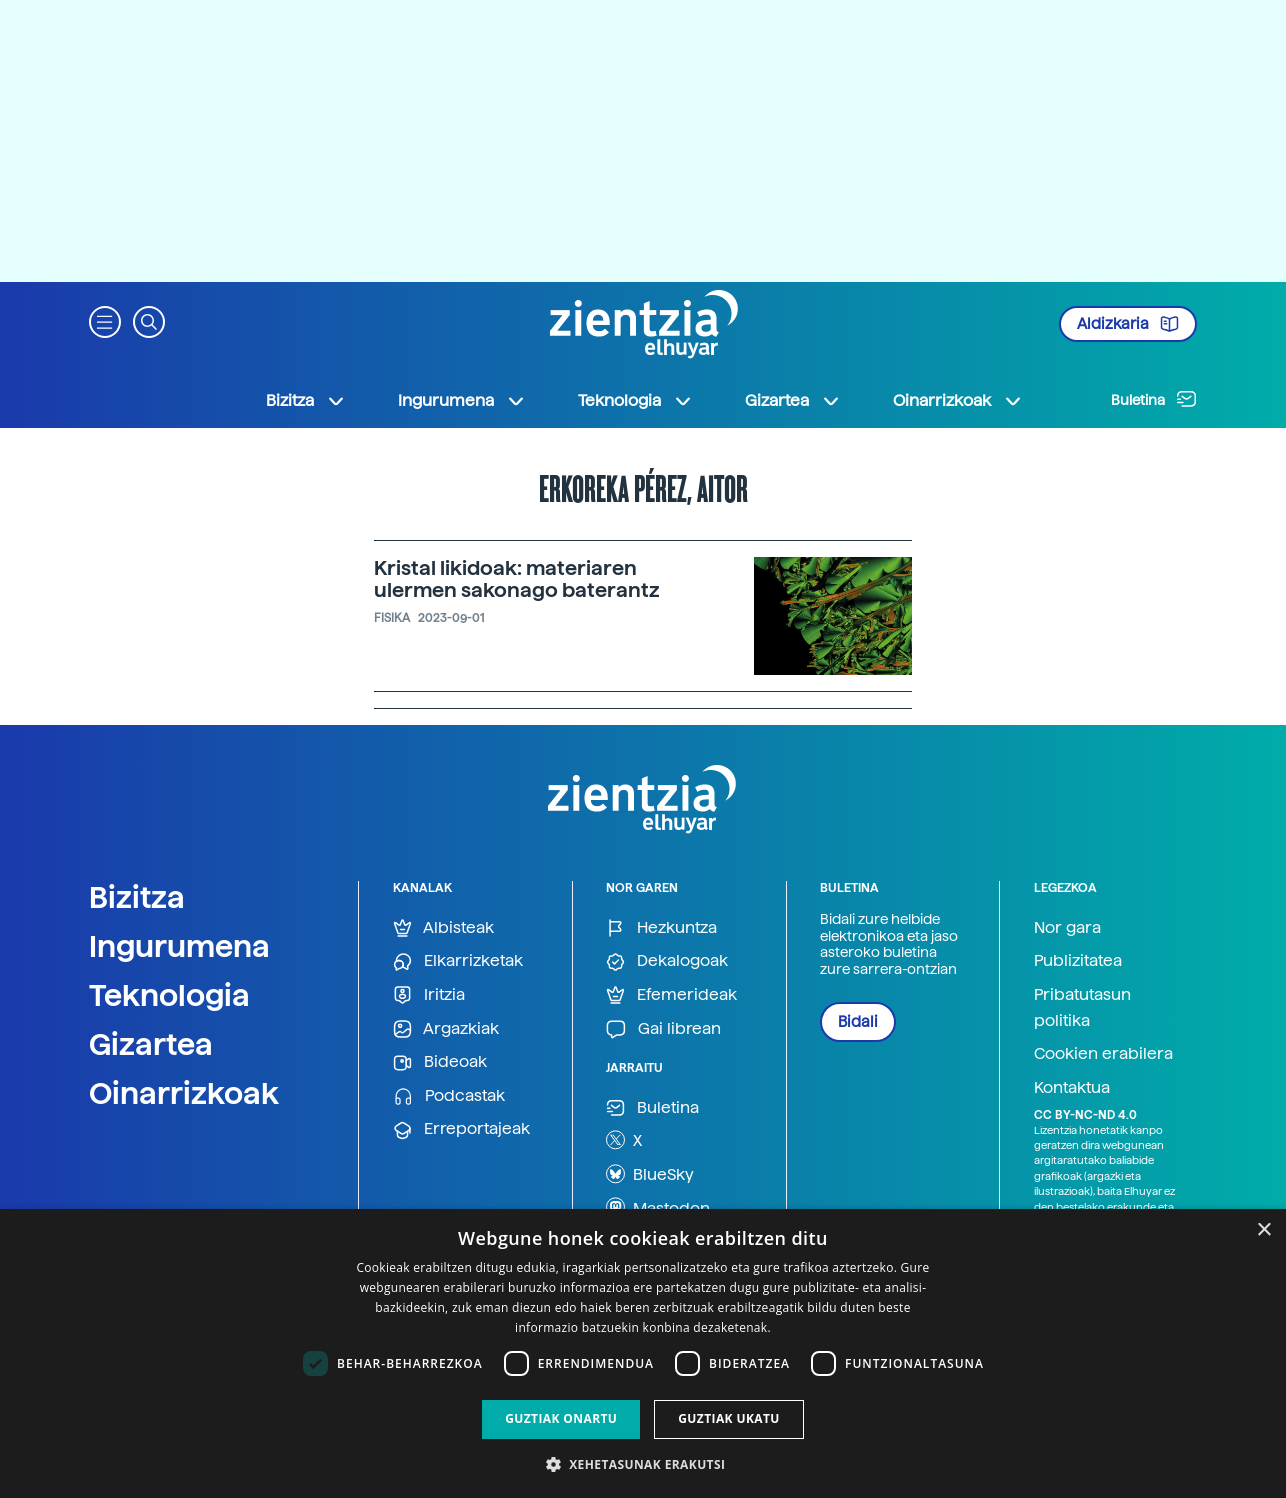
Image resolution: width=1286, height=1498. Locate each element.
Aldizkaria (1128, 324)
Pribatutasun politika (1082, 1007)
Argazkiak (446, 1029)
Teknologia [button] (635, 401)
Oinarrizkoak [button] (958, 401)
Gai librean (663, 1029)
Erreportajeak (461, 1129)
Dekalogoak (667, 961)
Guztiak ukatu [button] (729, 1418)
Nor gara (1067, 927)
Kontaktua (1072, 1087)
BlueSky (650, 1174)
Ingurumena (179, 946)
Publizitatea (1078, 960)
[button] (105, 320)
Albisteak (443, 928)
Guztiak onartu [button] (561, 1418)
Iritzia (429, 995)
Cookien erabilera (1103, 1053)
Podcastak (449, 1096)
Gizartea (151, 1044)
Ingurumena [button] (462, 401)
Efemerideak (671, 995)
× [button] (1263, 1230)
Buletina (1154, 399)
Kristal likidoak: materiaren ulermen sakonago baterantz (517, 579)
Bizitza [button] (306, 401)
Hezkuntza (661, 928)
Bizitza (137, 897)
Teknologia (169, 995)
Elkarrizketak (458, 961)
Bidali (858, 1022)
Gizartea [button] (793, 401)
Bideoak (440, 1062)
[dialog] (643, 1353)
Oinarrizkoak (184, 1093)
